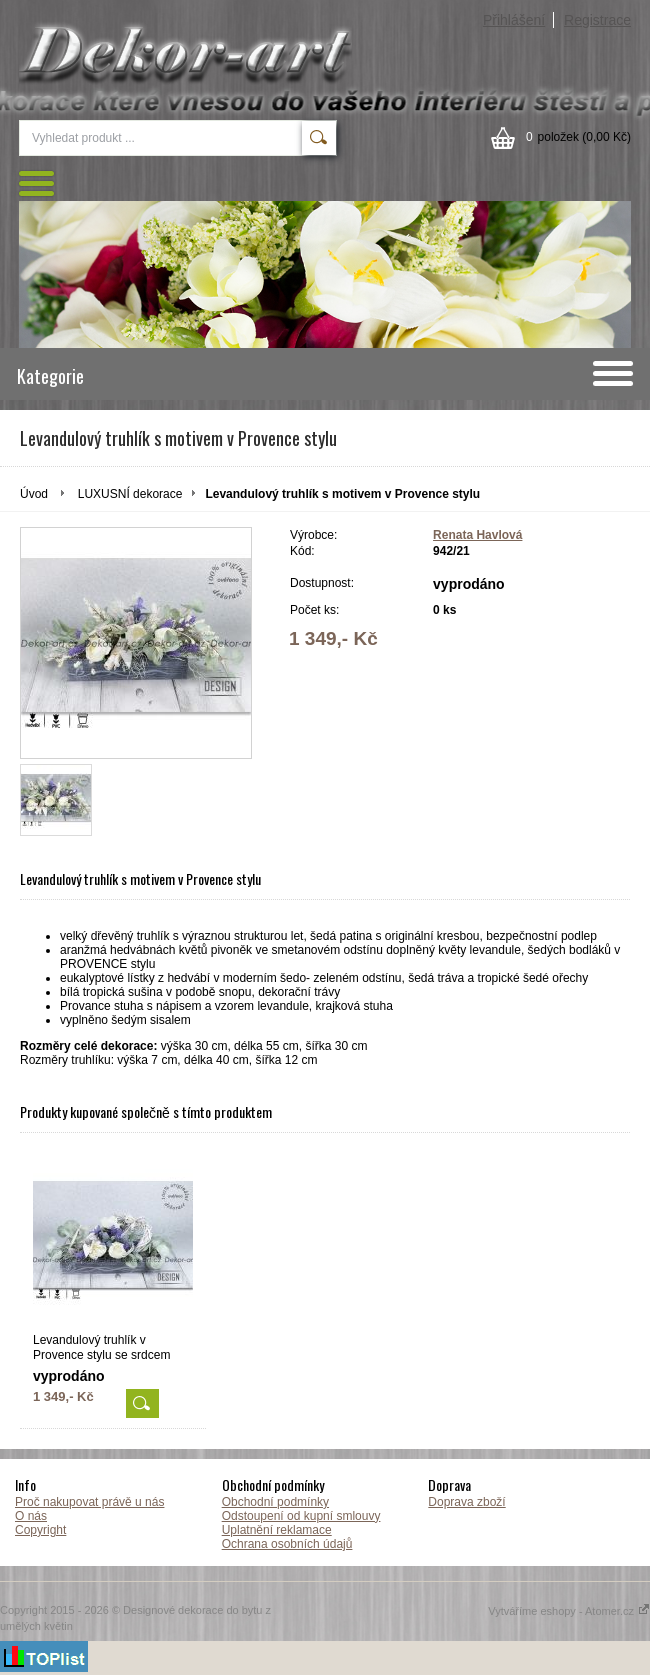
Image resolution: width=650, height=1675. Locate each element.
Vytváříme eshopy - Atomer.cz (569, 1611)
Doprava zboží (466, 1502)
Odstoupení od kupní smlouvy (301, 1516)
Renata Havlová (477, 535)
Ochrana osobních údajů (287, 1544)
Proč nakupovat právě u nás (89, 1502)
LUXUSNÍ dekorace (130, 494)
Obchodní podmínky (275, 1502)
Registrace (597, 20)
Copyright (40, 1530)
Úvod (34, 494)
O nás (31, 1516)
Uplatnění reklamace (277, 1530)
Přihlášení (514, 20)
